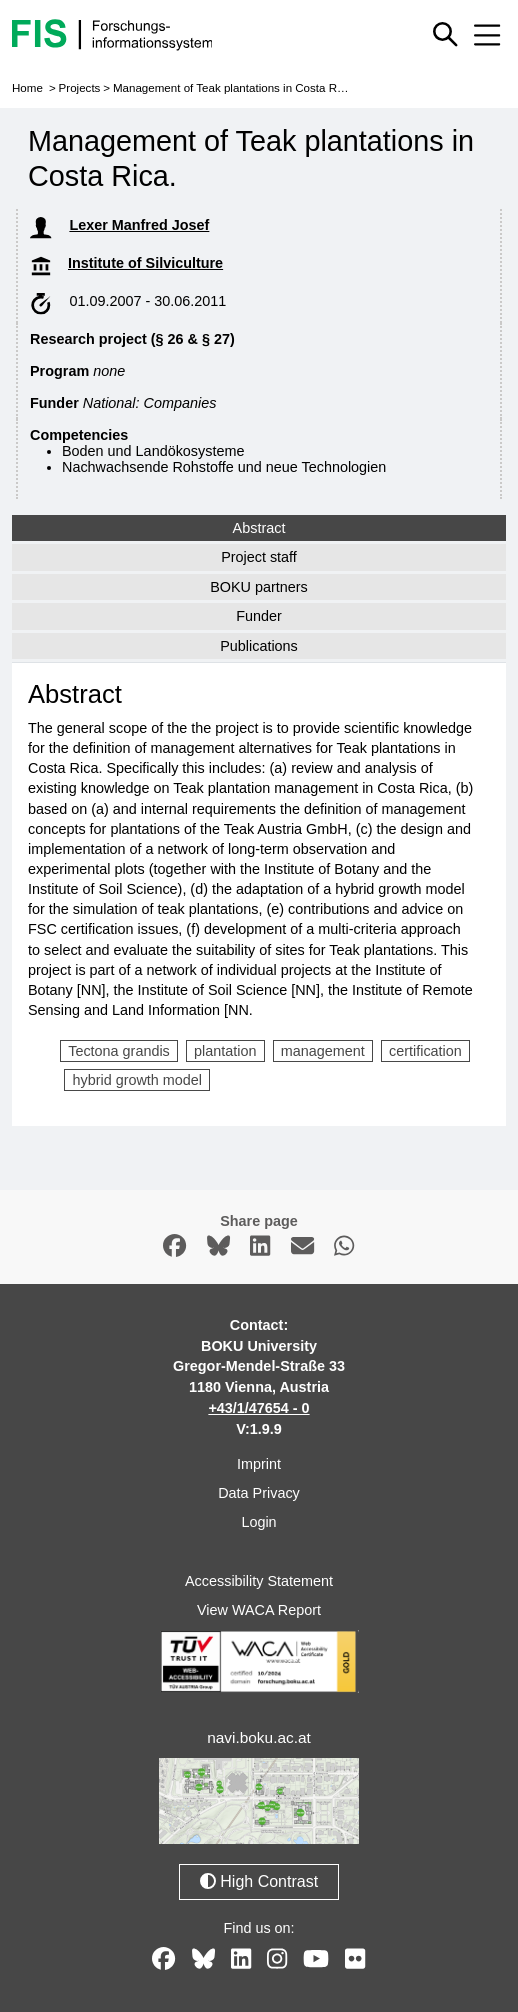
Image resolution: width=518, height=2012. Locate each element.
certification (425, 1051)
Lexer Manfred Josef (139, 225)
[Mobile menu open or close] (487, 35)
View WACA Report (259, 1610)
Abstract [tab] (259, 528)
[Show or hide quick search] (445, 34)
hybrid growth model (137, 1080)
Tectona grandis (119, 1051)
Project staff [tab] (259, 557)
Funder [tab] (259, 616)
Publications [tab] (259, 646)
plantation (225, 1051)
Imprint (259, 1464)
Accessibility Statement (259, 1581)
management (323, 1051)
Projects (80, 88)
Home (27, 88)
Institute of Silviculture (145, 263)
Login (258, 1522)
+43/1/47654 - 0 (258, 1408)
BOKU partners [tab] (259, 587)
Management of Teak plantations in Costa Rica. (234, 88)
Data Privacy (259, 1493)
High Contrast (259, 1881)
